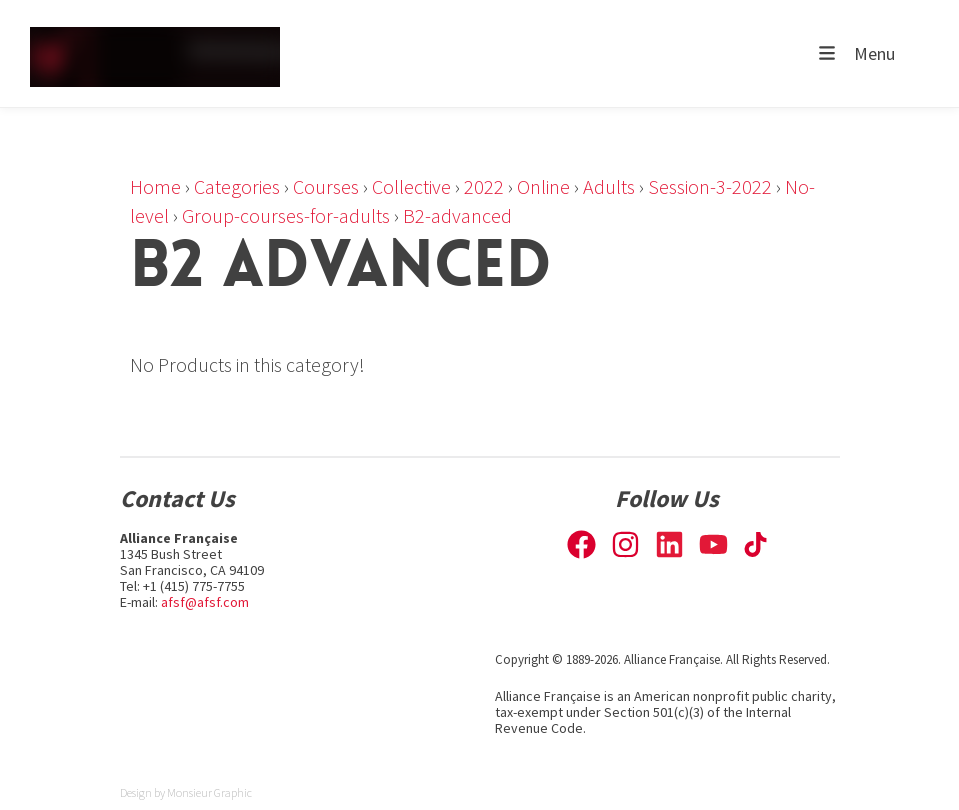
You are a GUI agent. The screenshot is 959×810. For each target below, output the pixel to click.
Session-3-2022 (710, 186)
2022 (484, 186)
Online (543, 186)
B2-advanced (457, 215)
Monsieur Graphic (209, 792)
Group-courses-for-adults (286, 215)
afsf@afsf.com (205, 602)
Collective (411, 186)
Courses (326, 186)
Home (155, 186)
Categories (237, 186)
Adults (609, 186)
